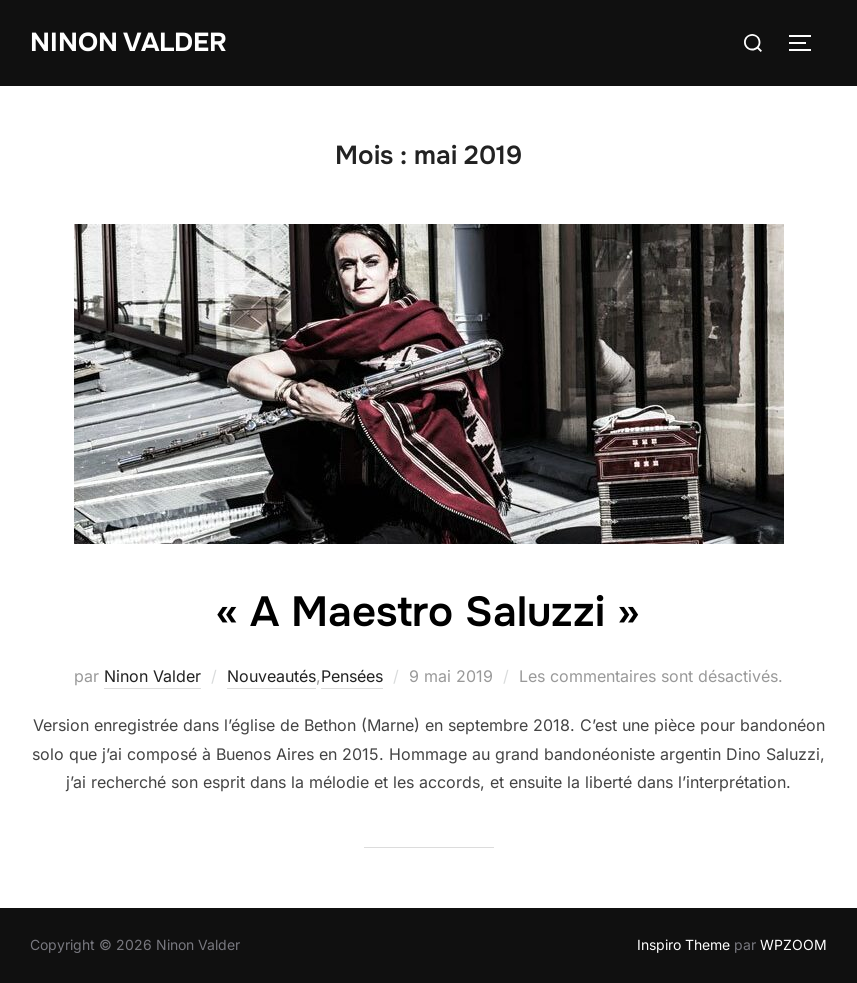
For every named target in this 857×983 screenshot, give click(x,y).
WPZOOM (793, 944)
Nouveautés (271, 676)
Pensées (352, 676)
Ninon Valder (128, 42)
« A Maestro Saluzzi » (427, 612)
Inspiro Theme (683, 944)
